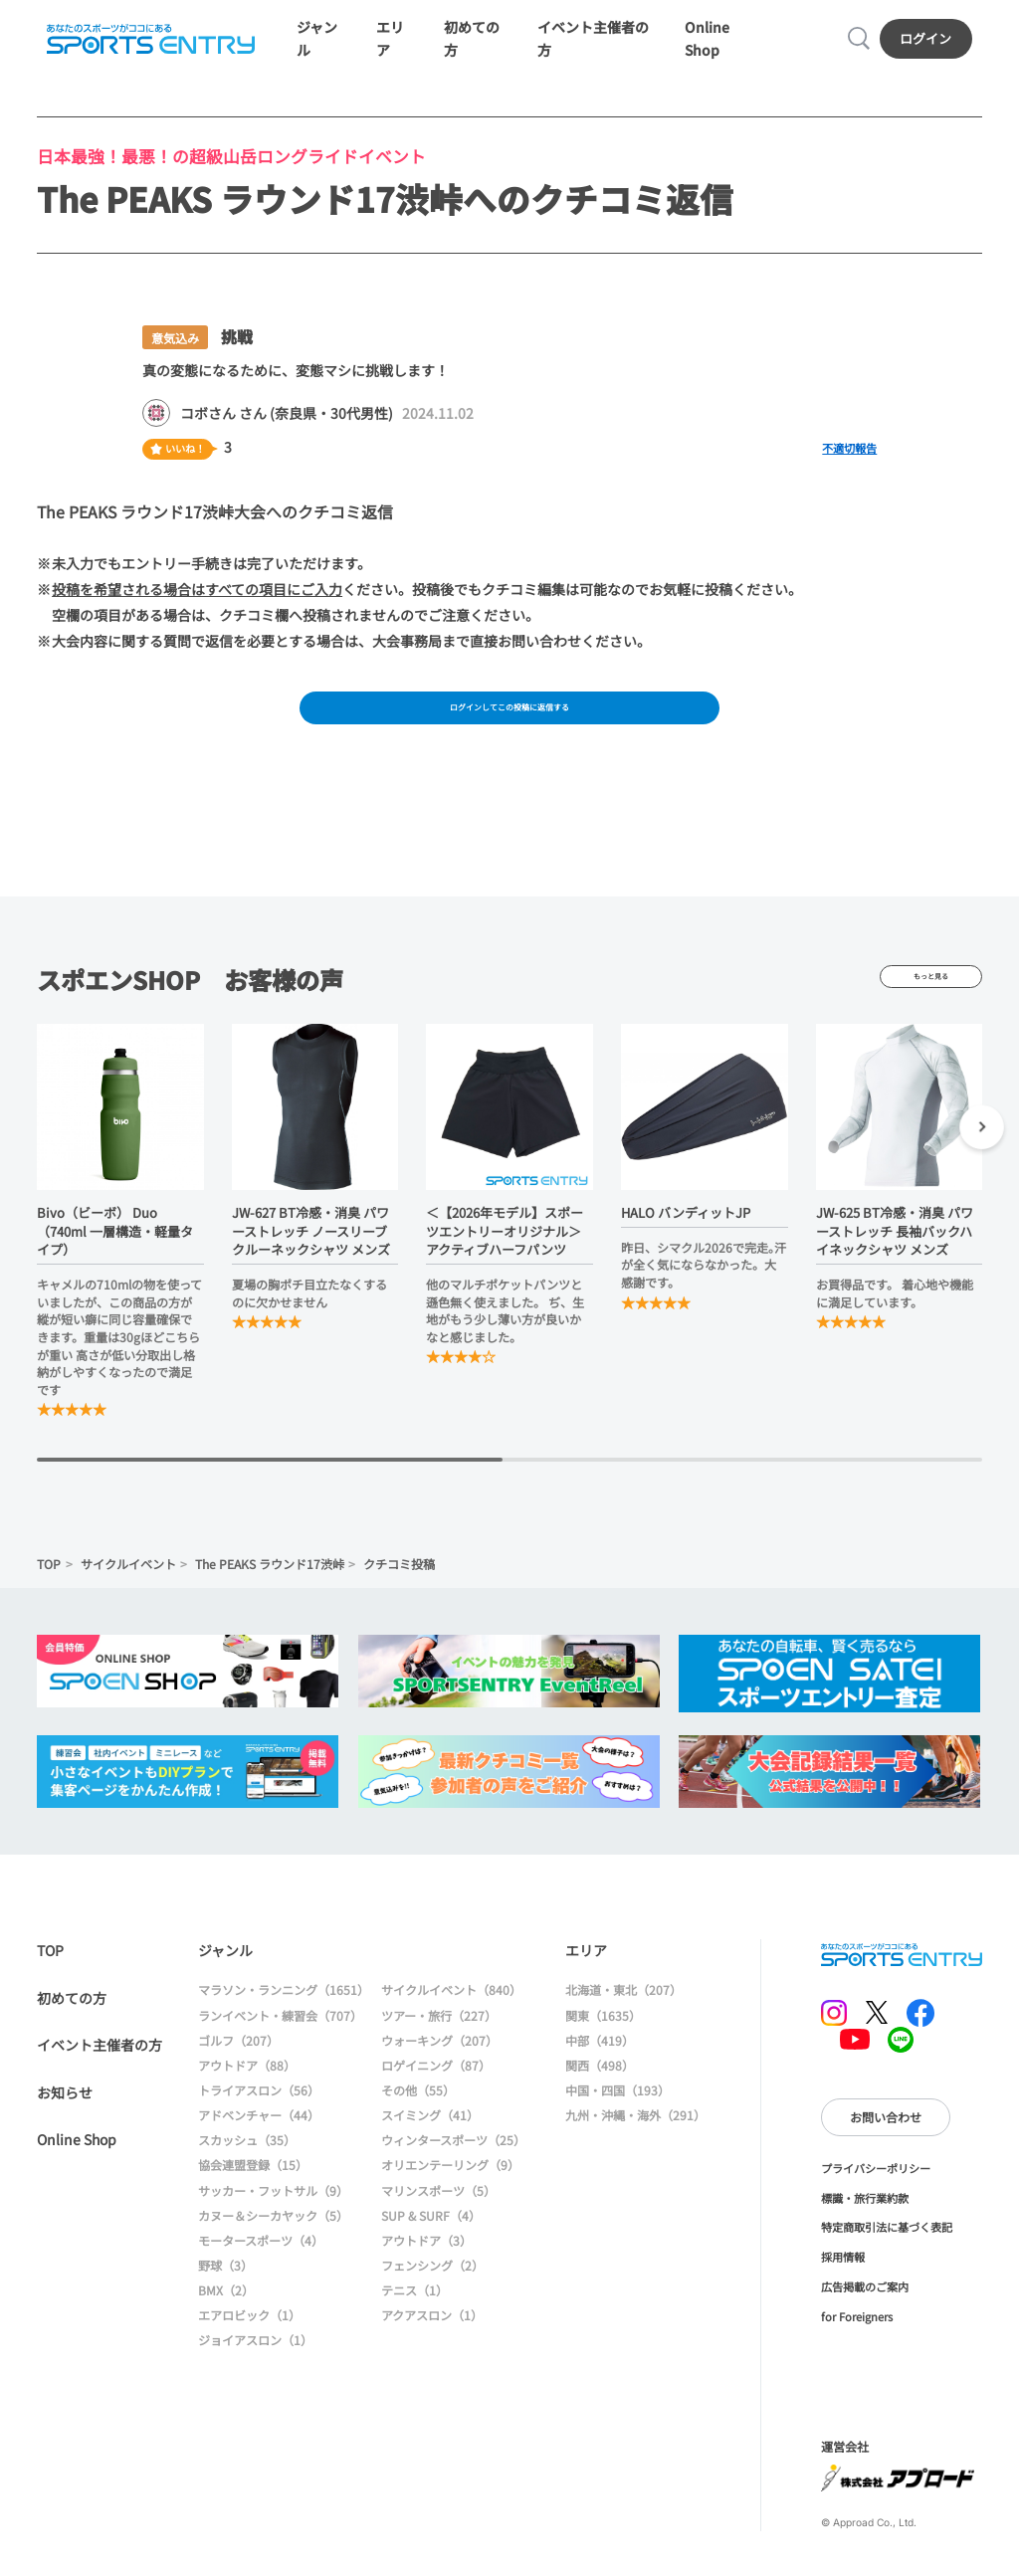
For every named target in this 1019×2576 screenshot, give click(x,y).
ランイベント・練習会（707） (280, 2049)
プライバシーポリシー (875, 2202)
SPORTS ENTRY (145, 49)
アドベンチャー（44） (258, 2149)
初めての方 (71, 2032)
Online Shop (76, 2174)
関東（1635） (603, 2049)
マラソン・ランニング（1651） (283, 2024)
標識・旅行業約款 (865, 2232)
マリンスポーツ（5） (438, 2224)
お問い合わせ (885, 2150)
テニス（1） (414, 2324)
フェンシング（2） (432, 2299)
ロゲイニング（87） (436, 2098)
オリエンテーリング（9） (450, 2199)
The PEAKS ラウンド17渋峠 (269, 1598)
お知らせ (65, 2126)
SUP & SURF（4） (431, 2249)
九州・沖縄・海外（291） (635, 2149)
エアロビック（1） (249, 2349)
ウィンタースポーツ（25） (453, 2174)
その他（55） (418, 2124)
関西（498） (599, 2098)
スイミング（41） (430, 2149)
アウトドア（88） (247, 2098)
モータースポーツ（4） (260, 2274)
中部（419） (599, 2074)
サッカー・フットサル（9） (273, 2224)
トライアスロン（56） (258, 2124)
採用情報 (843, 2291)
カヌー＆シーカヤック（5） (273, 2249)
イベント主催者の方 (99, 2079)
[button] (981, 1163)
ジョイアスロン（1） (255, 2374)
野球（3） (225, 2299)
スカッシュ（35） (247, 2174)
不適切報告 (849, 469)
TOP (49, 1598)
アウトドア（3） (426, 2274)
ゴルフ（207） (238, 2074)
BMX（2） (226, 2324)
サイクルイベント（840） (451, 2024)
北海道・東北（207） (623, 2024)
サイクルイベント (128, 1598)
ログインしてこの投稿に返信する (509, 733)
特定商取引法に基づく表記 (886, 2262)
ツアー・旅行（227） (439, 2049)
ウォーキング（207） (439, 2074)
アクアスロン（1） (432, 2349)
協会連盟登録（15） (252, 2199)
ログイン (932, 48)
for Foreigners (857, 2350)
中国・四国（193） (617, 2124)
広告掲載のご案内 (865, 2320)
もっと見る (931, 1011)
